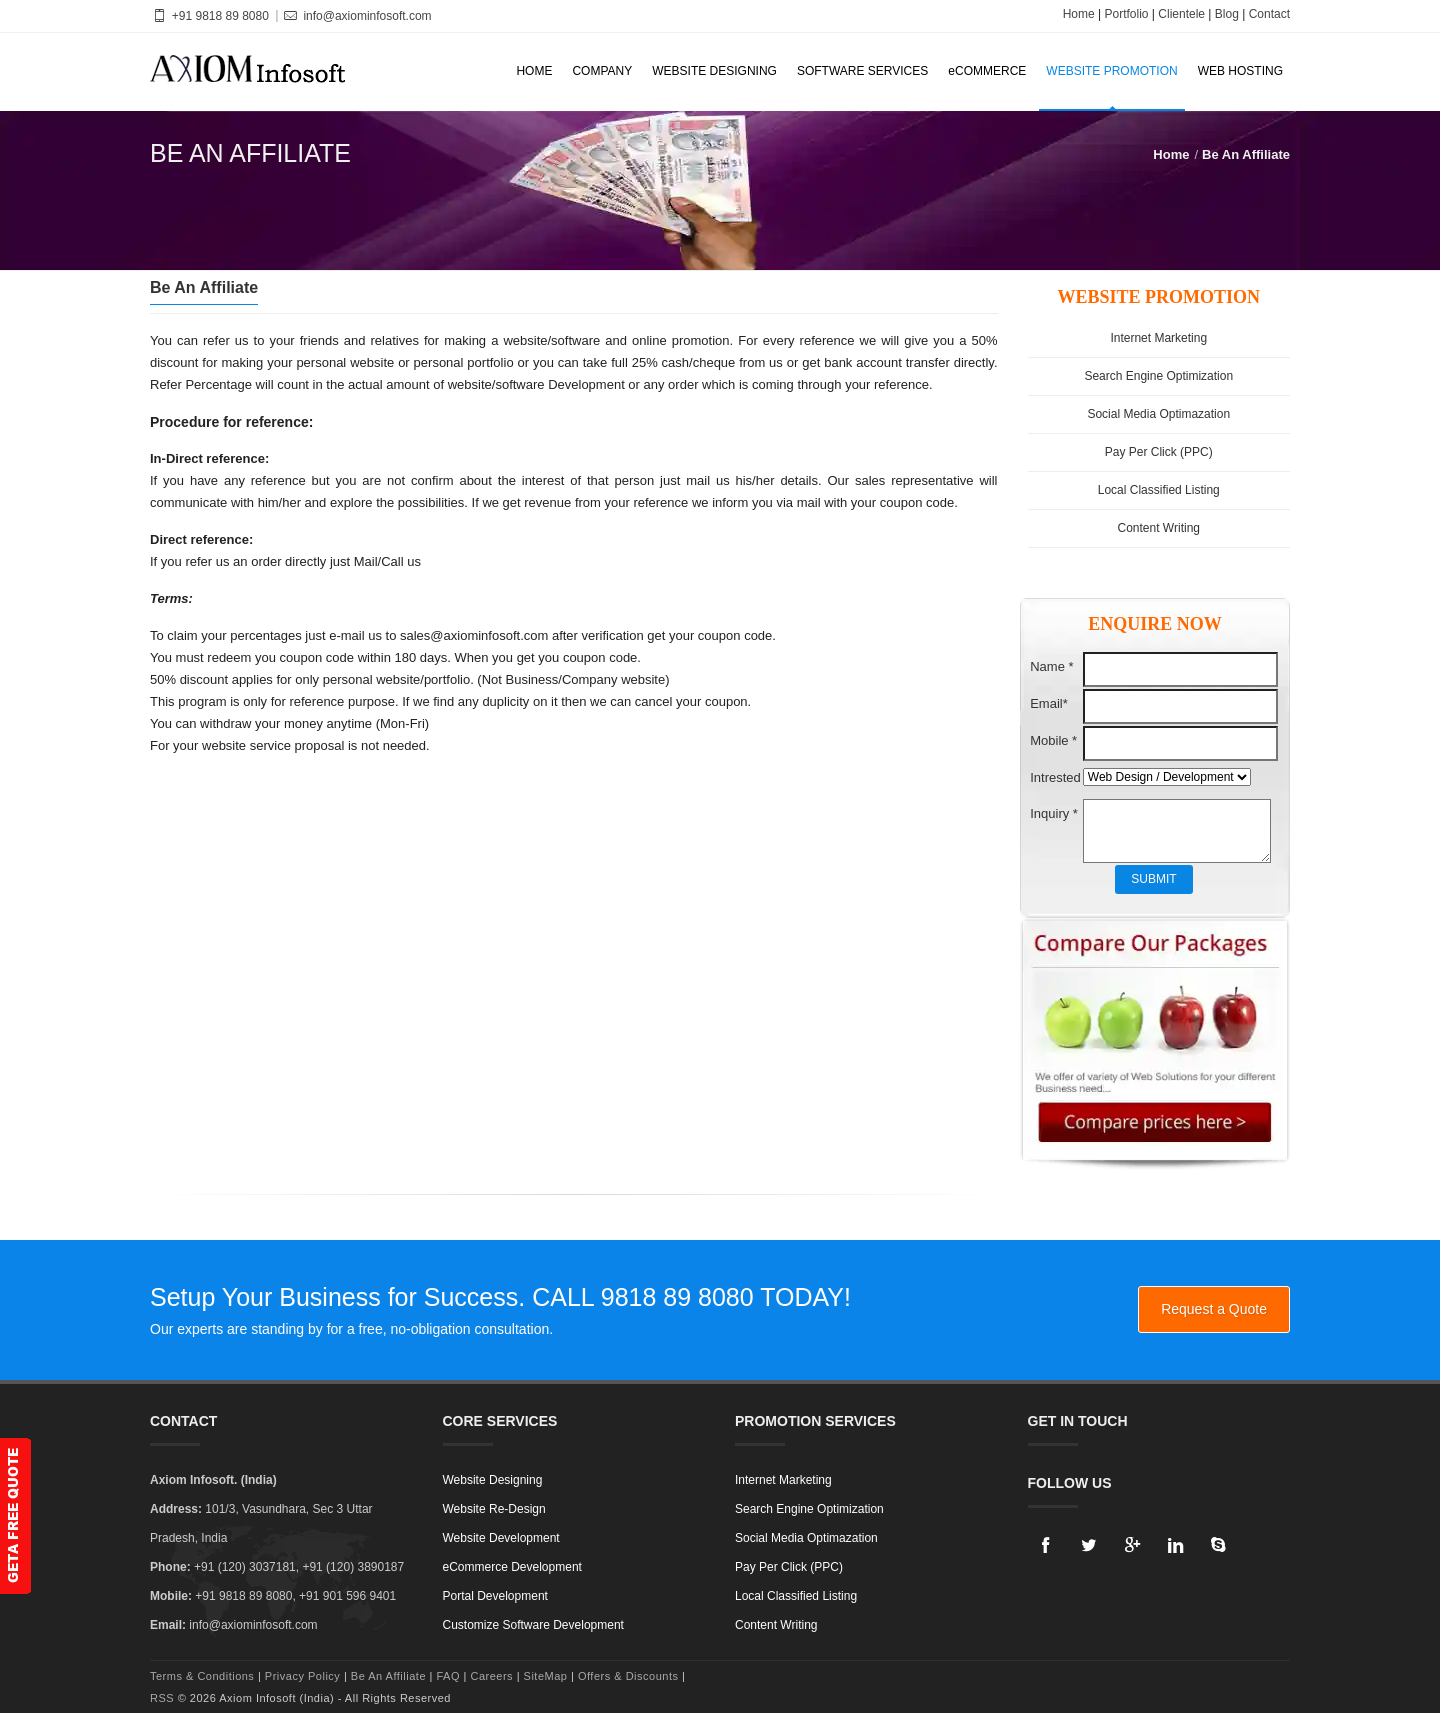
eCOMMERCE (987, 71)
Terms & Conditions (202, 1676)
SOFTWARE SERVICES (862, 71)
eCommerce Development (512, 1567)
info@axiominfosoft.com (357, 15)
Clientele (1181, 14)
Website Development (501, 1538)
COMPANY (602, 71)
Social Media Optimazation (1158, 414)
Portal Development (495, 1596)
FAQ (448, 1676)
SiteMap (546, 1676)
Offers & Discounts (630, 1676)
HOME (534, 71)
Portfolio (1126, 14)
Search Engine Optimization (1158, 376)
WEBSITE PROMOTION (1111, 71)
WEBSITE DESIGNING (714, 71)
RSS (162, 1698)
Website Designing (493, 1480)
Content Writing (1159, 528)
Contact (1269, 14)
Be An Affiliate (1246, 154)
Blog (1227, 14)
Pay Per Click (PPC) (1159, 452)
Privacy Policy (302, 1676)
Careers (493, 1676)
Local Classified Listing (1159, 490)
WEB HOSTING (1240, 71)
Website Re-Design (494, 1509)
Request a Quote (1214, 1309)
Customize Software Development (533, 1625)
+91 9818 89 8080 (209, 15)
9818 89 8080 (677, 1297)
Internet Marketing (1158, 338)
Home (1079, 14)
